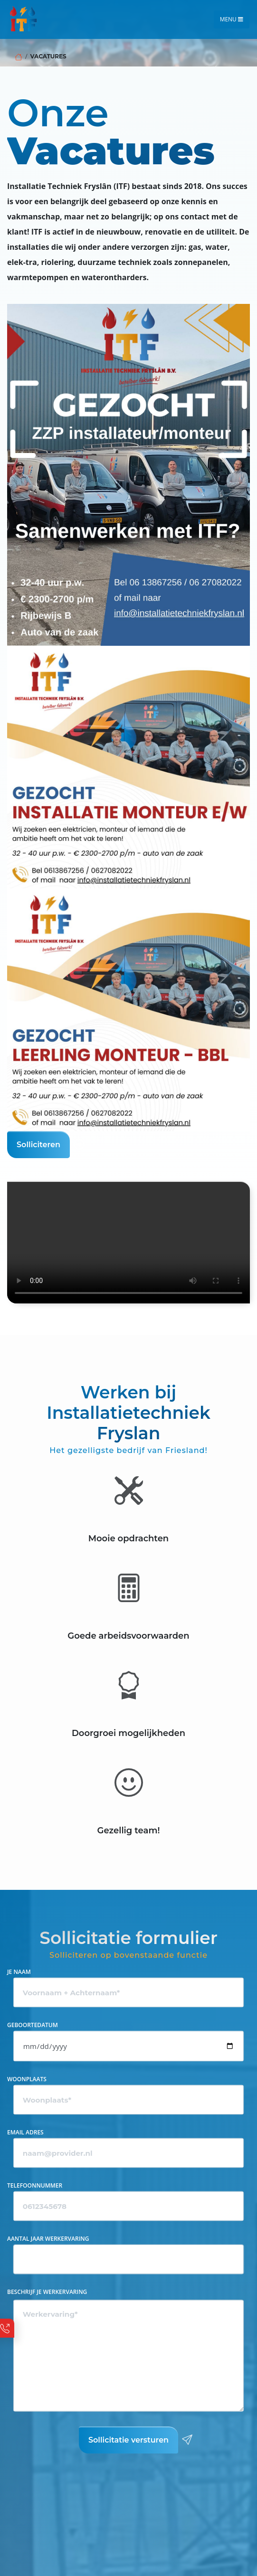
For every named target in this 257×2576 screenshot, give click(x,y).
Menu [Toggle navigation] (231, 19)
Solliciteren (43, 1144)
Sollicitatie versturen (133, 2439)
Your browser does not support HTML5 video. (128, 1242)
